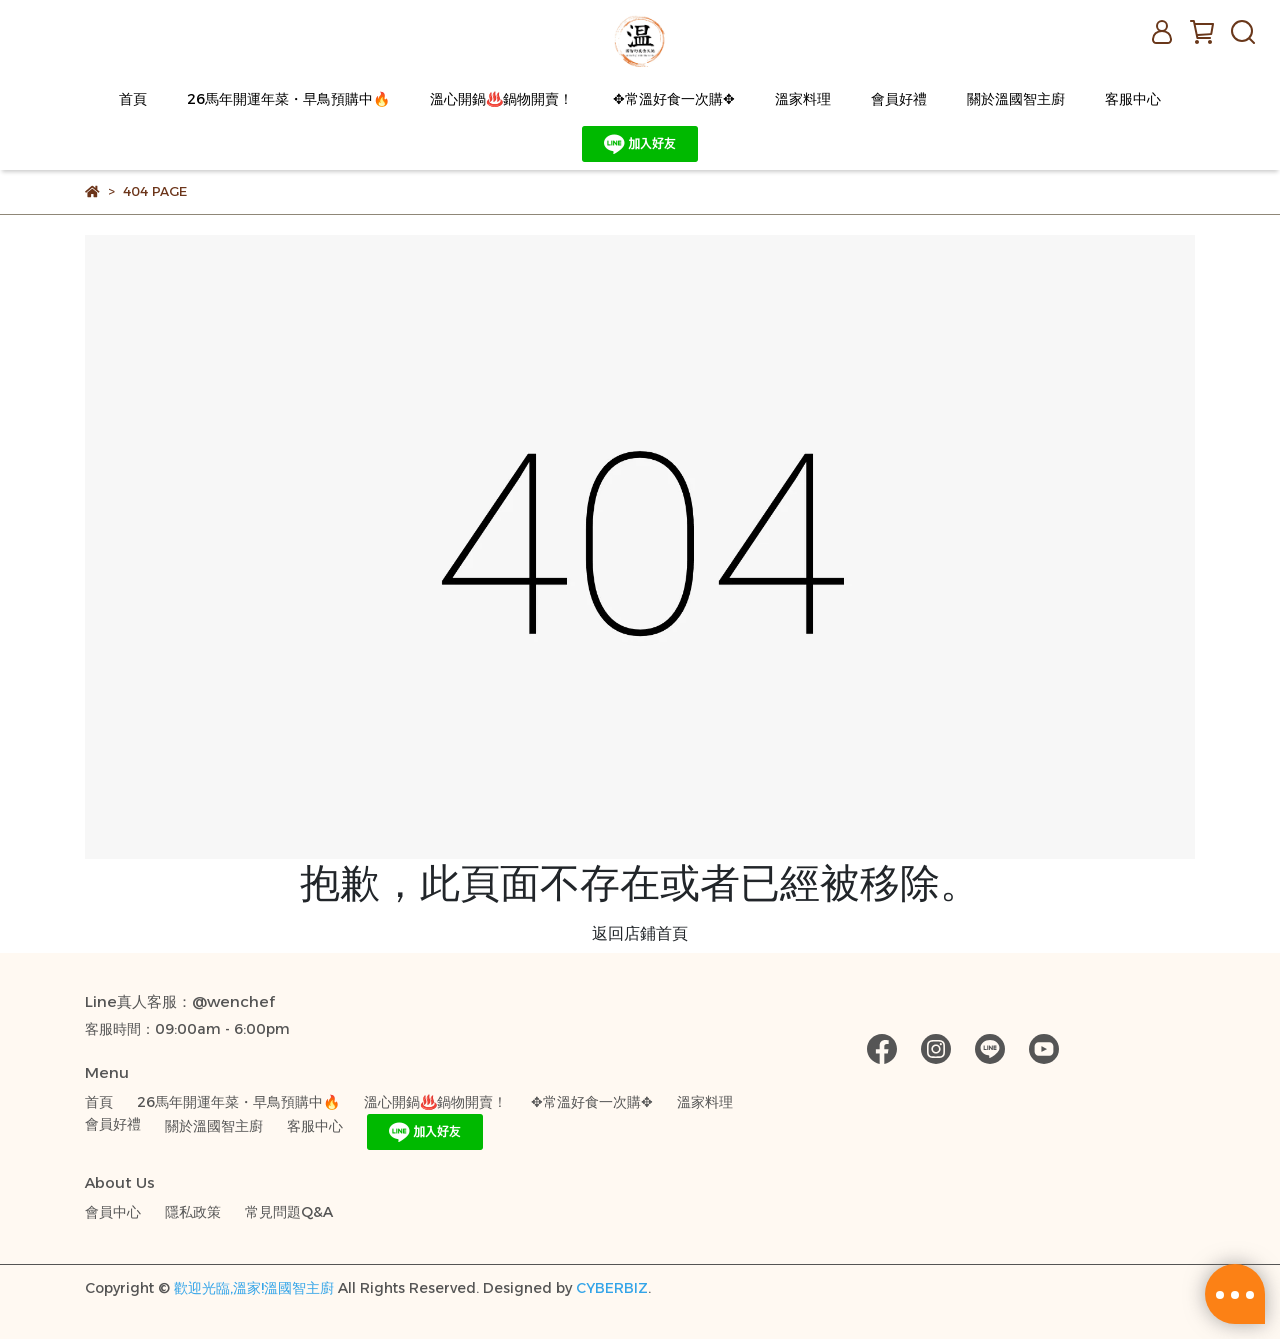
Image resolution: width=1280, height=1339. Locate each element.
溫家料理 (803, 99)
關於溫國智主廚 (1016, 99)
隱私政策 (193, 1212)
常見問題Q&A (289, 1212)
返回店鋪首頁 (640, 933)
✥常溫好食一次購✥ (674, 99)
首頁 (133, 99)
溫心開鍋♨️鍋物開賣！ (501, 99)
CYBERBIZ (612, 1288)
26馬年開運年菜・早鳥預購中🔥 (288, 99)
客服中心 (1133, 99)
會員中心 (113, 1212)
